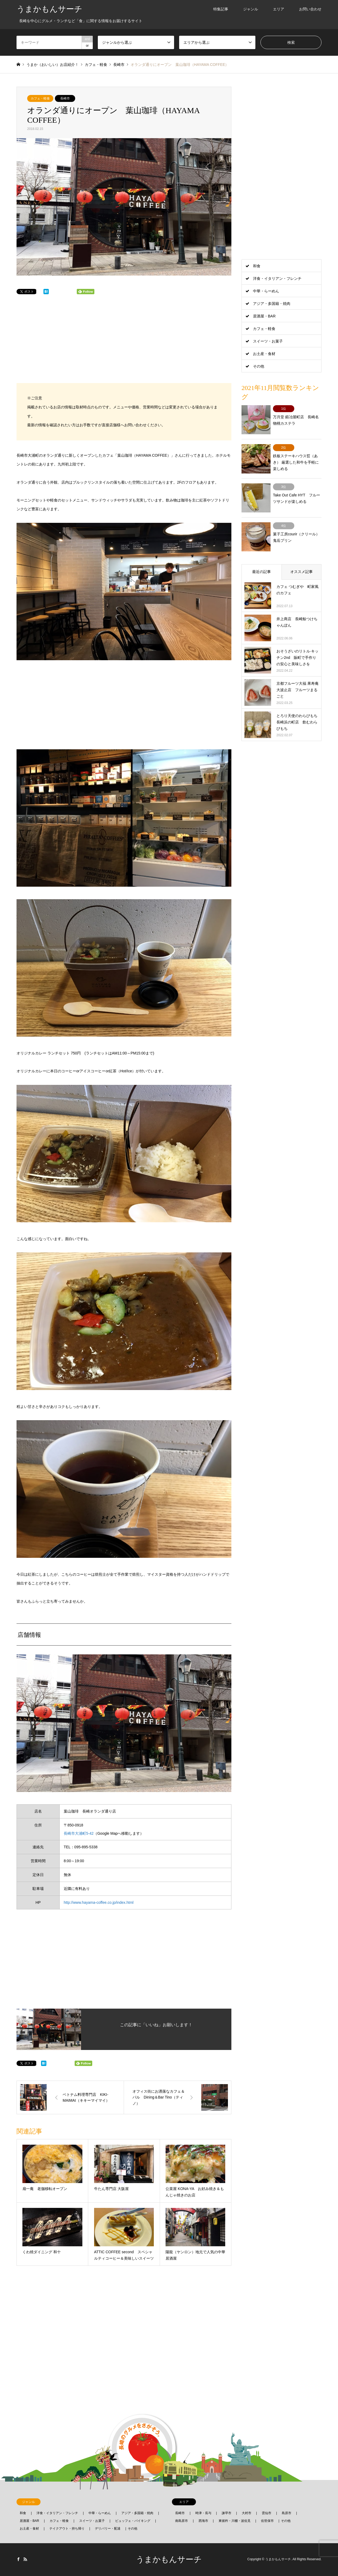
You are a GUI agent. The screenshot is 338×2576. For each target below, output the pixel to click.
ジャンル (250, 9)
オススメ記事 (301, 562)
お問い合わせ (310, 9)
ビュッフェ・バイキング (132, 2521)
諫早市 (226, 2513)
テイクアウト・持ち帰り (66, 2528)
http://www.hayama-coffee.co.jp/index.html (99, 1902)
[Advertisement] (124, 343)
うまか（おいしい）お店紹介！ (52, 64)
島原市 (286, 2513)
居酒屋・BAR (264, 316)
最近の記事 (261, 562)
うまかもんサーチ (169, 2559)
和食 (256, 266)
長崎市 (65, 98)
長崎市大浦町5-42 (79, 1833)
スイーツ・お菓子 (268, 341)
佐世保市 (267, 2521)
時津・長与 (203, 2513)
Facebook (18, 2559)
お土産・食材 (264, 354)
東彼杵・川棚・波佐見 (235, 2521)
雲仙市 (266, 2513)
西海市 (203, 2521)
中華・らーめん (266, 291)
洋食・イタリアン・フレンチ (277, 278)
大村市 (246, 2513)
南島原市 (181, 2521)
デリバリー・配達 (107, 2528)
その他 (258, 366)
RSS (25, 2559)
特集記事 (220, 9)
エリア (278, 9)
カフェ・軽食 (40, 98)
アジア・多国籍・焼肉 (271, 303)
